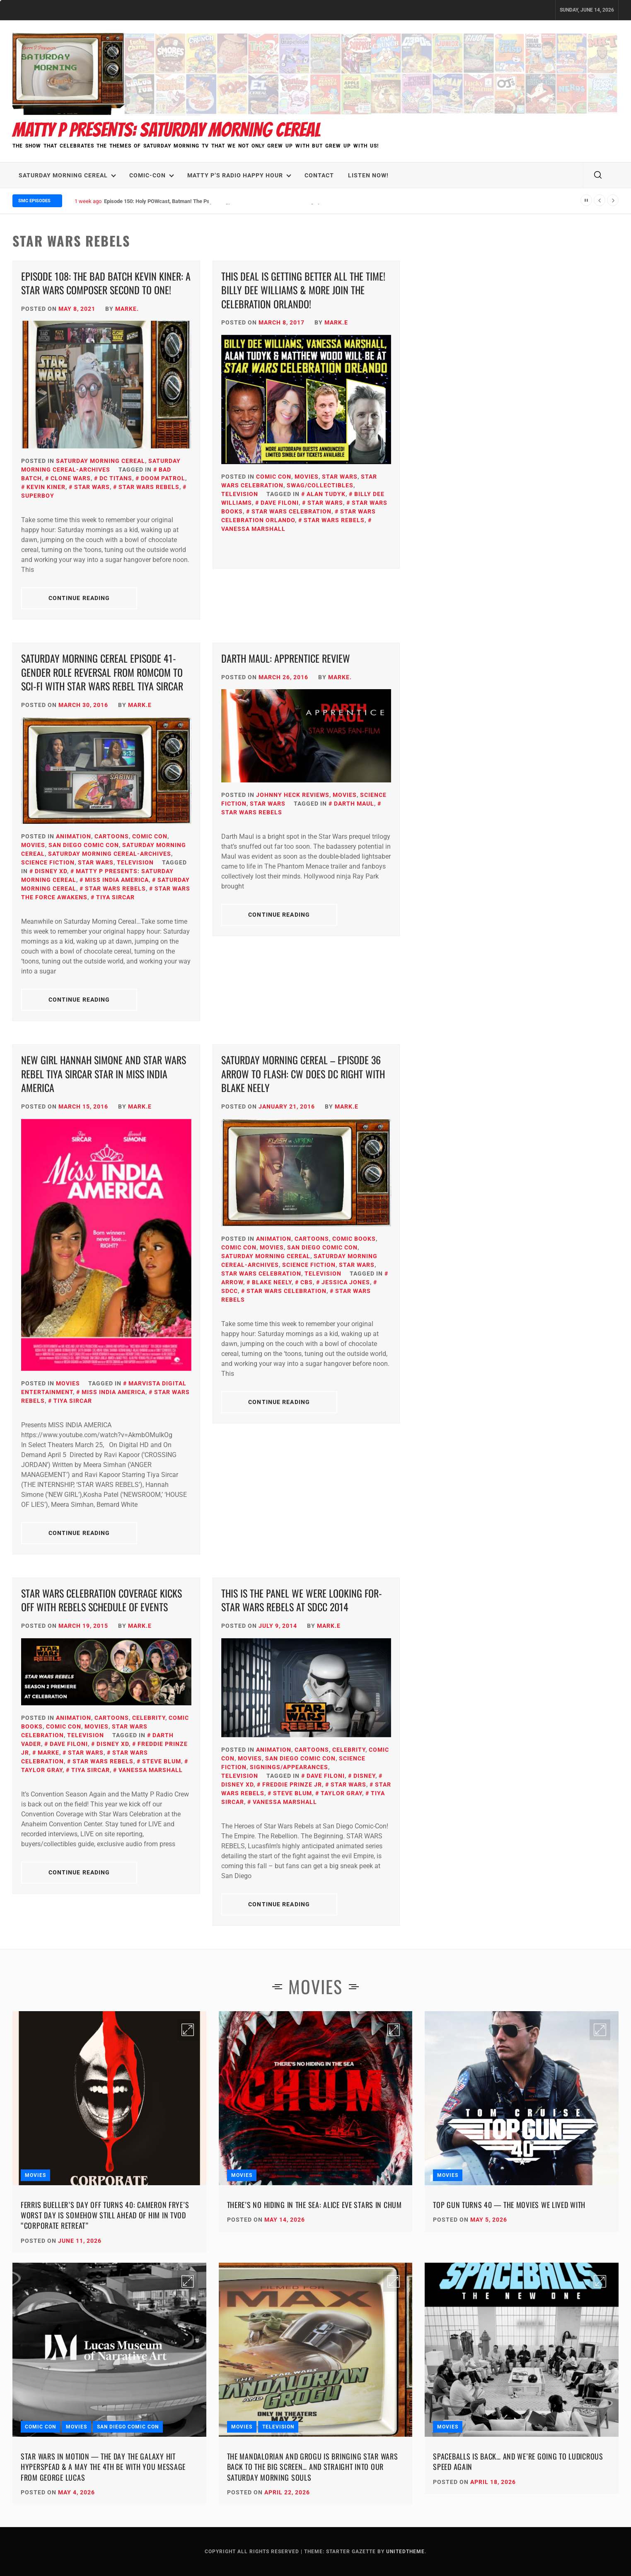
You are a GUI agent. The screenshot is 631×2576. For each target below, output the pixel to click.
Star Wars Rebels (148, 487)
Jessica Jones (346, 1282)
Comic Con (273, 476)
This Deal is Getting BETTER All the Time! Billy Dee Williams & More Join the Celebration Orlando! (303, 290)
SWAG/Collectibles (320, 485)
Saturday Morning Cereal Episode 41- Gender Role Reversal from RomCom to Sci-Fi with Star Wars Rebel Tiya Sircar (102, 672)
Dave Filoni (280, 502)
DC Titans (115, 478)
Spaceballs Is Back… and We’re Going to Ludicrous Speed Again (518, 2461)
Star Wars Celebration (291, 511)
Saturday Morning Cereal (67, 175)
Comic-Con (151, 175)
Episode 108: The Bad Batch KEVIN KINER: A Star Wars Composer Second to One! (106, 283)
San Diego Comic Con (83, 845)
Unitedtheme (405, 2551)
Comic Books (354, 1238)
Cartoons (111, 836)
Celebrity (148, 1717)
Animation (73, 836)
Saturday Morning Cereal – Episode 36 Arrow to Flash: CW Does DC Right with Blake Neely (303, 1073)
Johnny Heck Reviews (292, 795)
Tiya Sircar (115, 897)
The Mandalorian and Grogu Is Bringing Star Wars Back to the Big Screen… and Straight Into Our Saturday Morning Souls (312, 2466)
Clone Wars (71, 478)
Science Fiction (48, 862)
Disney (364, 1775)
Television (239, 494)
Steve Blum (161, 1761)
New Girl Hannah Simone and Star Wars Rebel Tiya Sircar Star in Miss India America (103, 1073)
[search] (598, 175)
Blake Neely (272, 1282)
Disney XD (51, 871)
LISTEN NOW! (368, 175)
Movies (307, 476)
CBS (306, 1282)
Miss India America (117, 879)
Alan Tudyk (326, 494)
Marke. (127, 308)
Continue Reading (79, 598)
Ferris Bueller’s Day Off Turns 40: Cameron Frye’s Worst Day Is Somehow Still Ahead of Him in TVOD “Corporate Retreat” (105, 2215)
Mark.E (336, 322)
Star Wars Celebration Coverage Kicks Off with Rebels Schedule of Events (101, 1600)
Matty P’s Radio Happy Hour (239, 175)
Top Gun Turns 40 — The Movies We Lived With (509, 2204)
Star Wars (92, 487)
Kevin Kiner (46, 487)
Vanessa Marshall (150, 1770)
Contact (319, 175)
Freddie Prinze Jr (292, 1784)
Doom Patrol (163, 478)
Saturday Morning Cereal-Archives (109, 853)
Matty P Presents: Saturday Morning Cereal (166, 129)
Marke (48, 1752)
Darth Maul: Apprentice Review (285, 658)
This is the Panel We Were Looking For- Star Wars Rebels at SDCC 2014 (301, 1600)
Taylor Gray (341, 1793)
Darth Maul (354, 803)
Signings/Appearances (289, 1767)
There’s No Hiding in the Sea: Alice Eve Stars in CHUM (314, 2204)
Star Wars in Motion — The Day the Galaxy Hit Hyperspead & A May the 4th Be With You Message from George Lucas (103, 2466)
